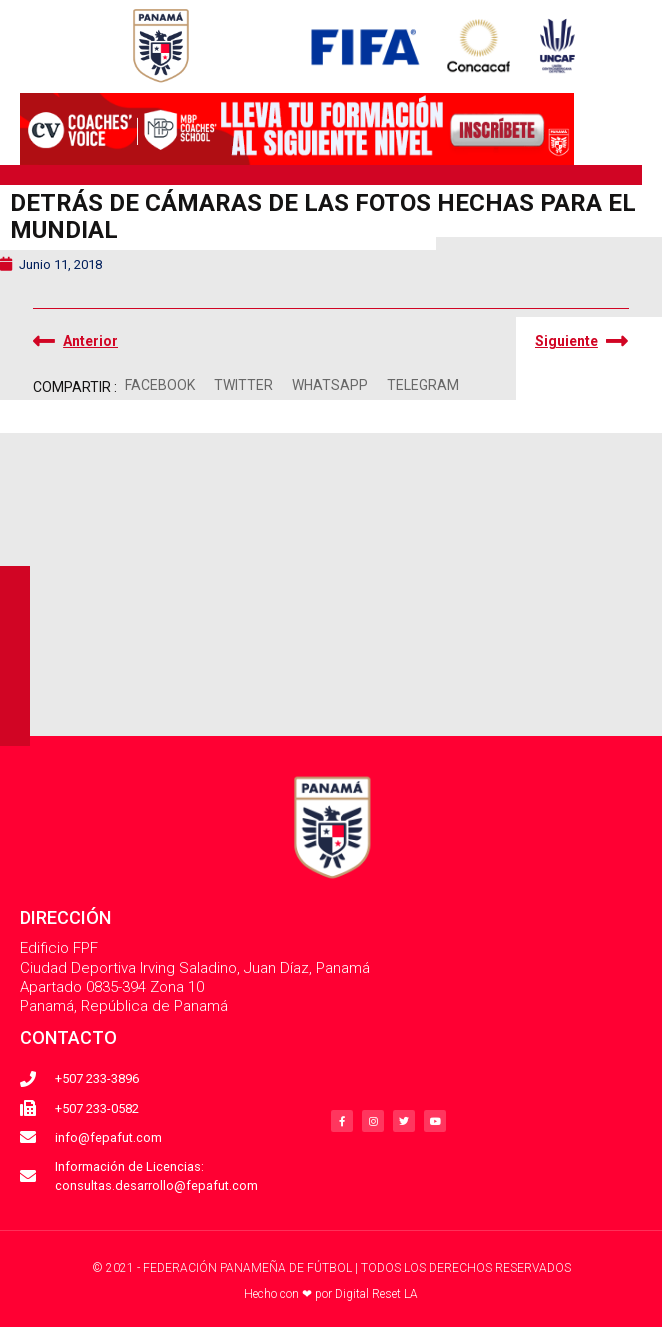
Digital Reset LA (376, 1294)
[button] (159, 385)
